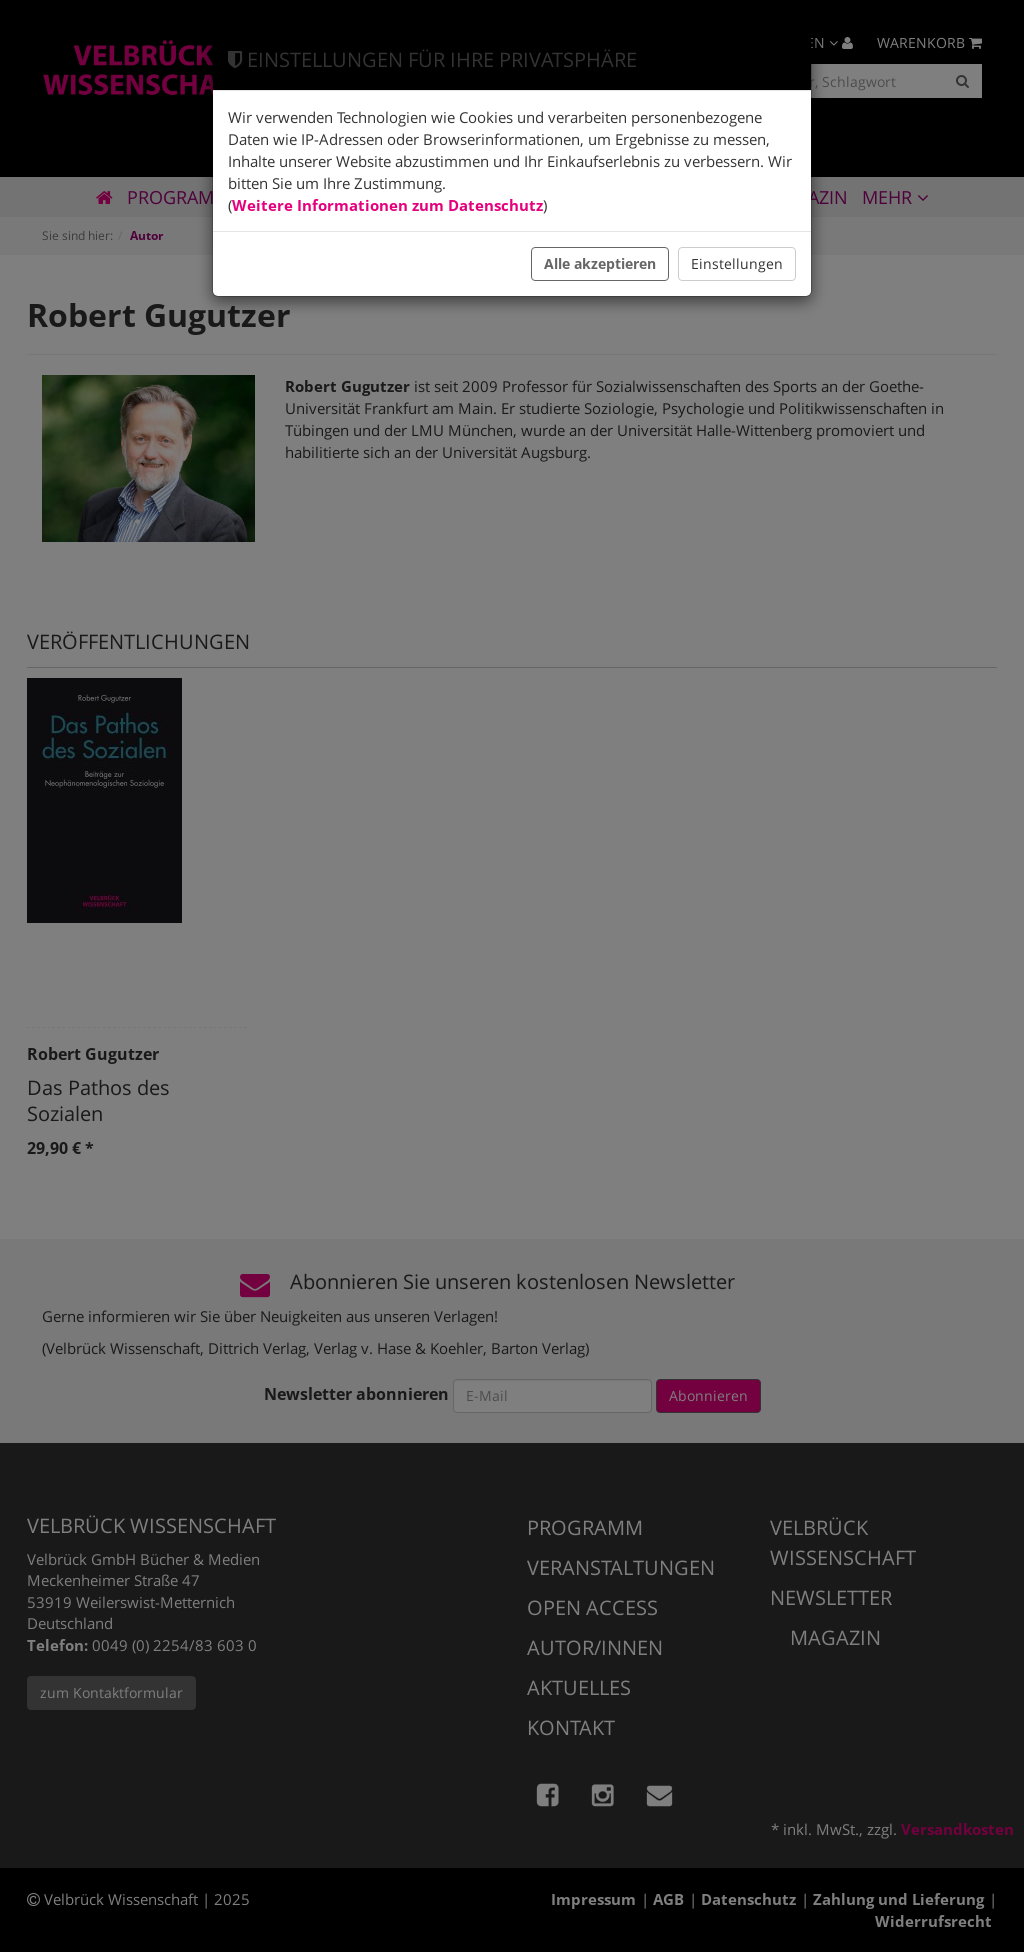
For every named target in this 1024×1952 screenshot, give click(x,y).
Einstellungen (737, 263)
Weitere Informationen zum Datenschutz (387, 205)
